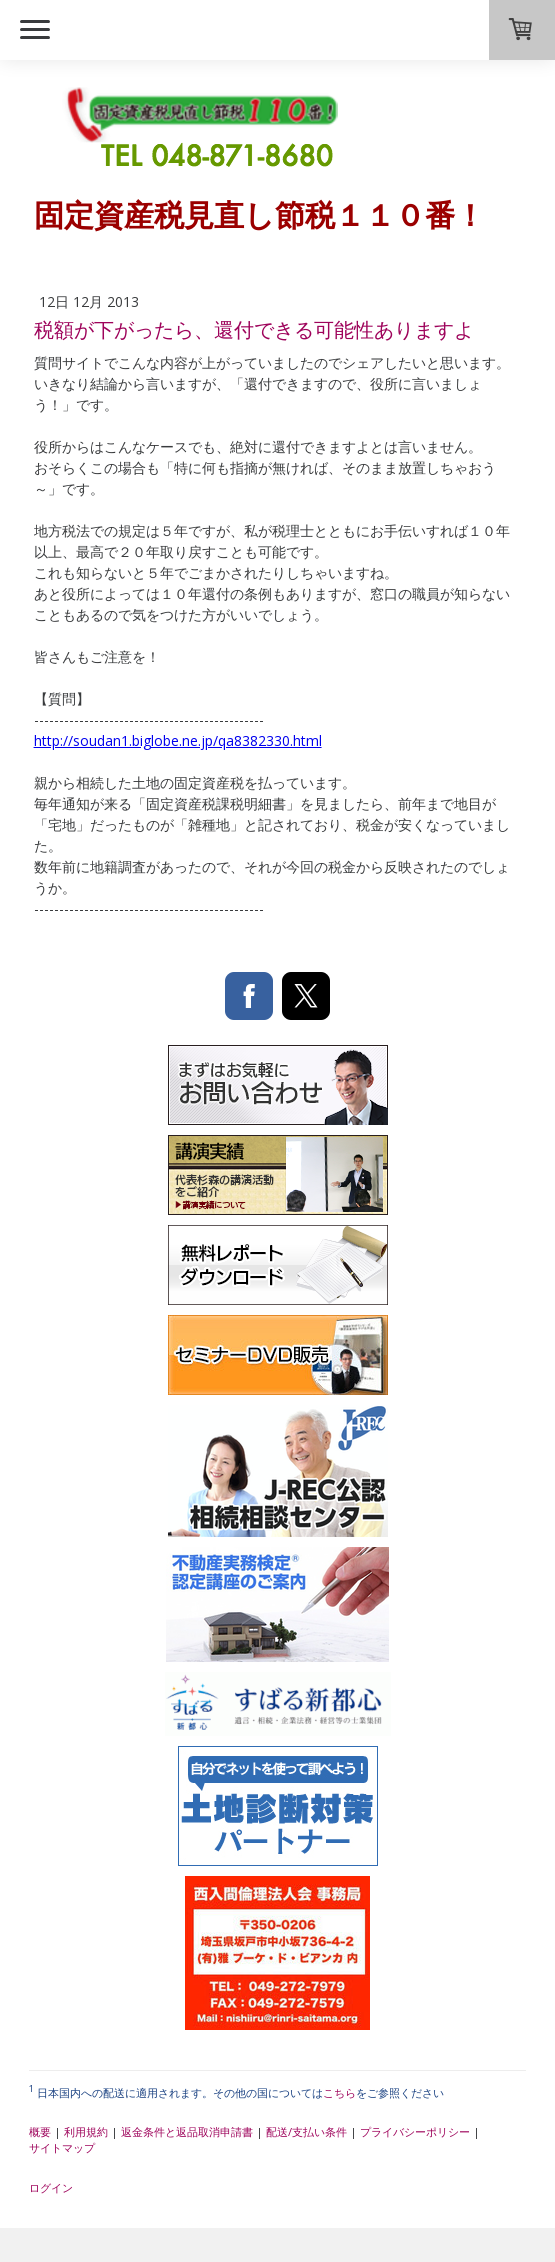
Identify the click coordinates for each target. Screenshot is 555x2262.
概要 (40, 2131)
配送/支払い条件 (306, 2131)
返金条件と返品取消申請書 (187, 2131)
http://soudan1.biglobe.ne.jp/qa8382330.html (178, 740)
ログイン (51, 2187)
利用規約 (86, 2131)
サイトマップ (62, 2147)
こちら (339, 2092)
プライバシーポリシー (415, 2131)
